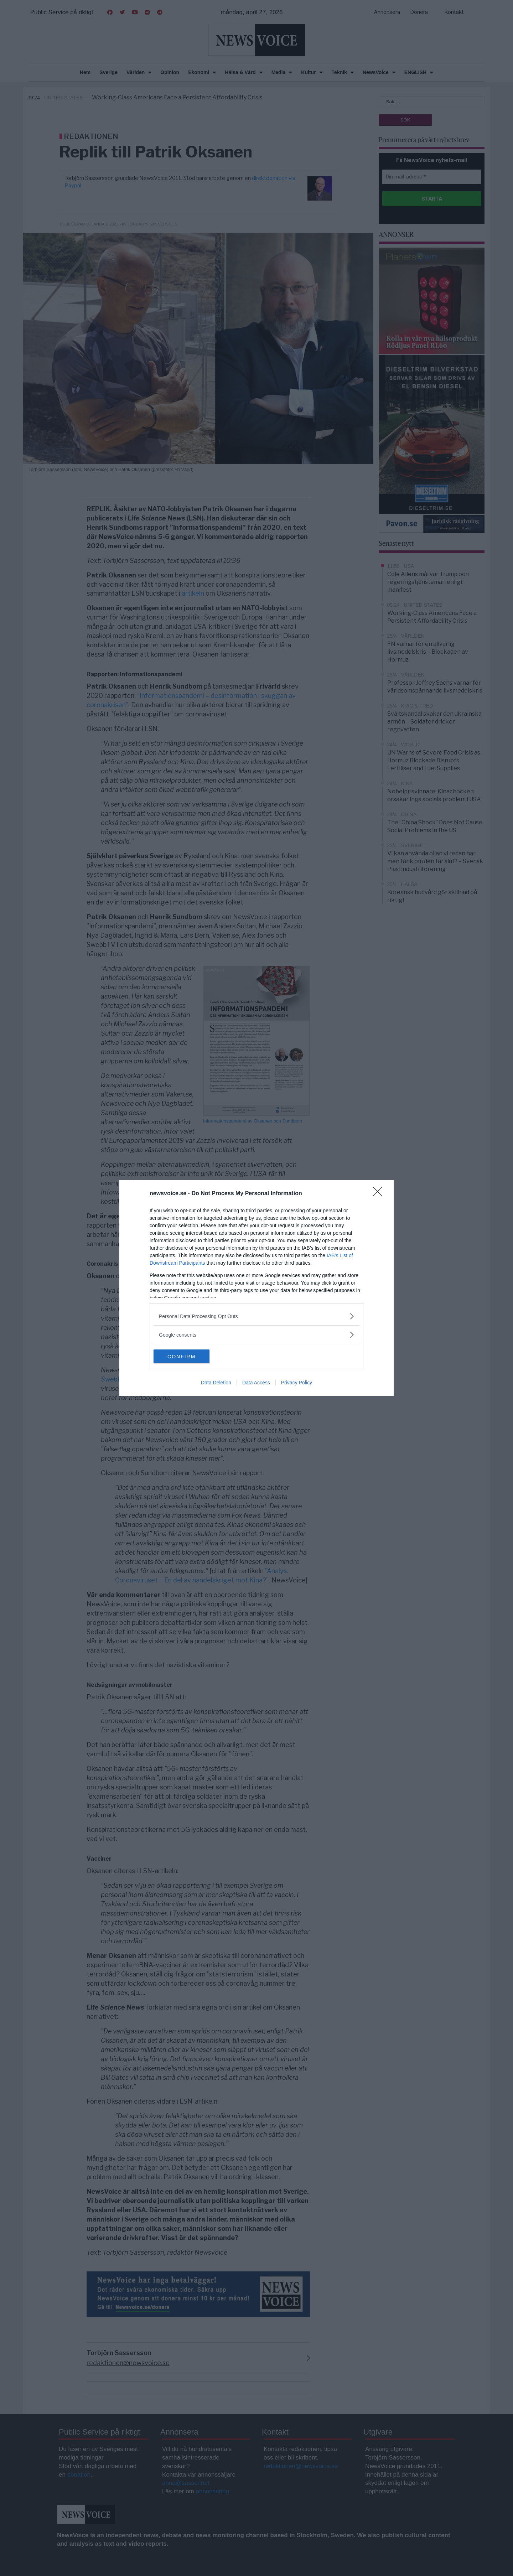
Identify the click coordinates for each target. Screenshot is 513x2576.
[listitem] (256, 1316)
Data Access (256, 1383)
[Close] (380, 1194)
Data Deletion (216, 1383)
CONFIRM (187, 1356)
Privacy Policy (296, 1383)
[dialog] (256, 1288)
